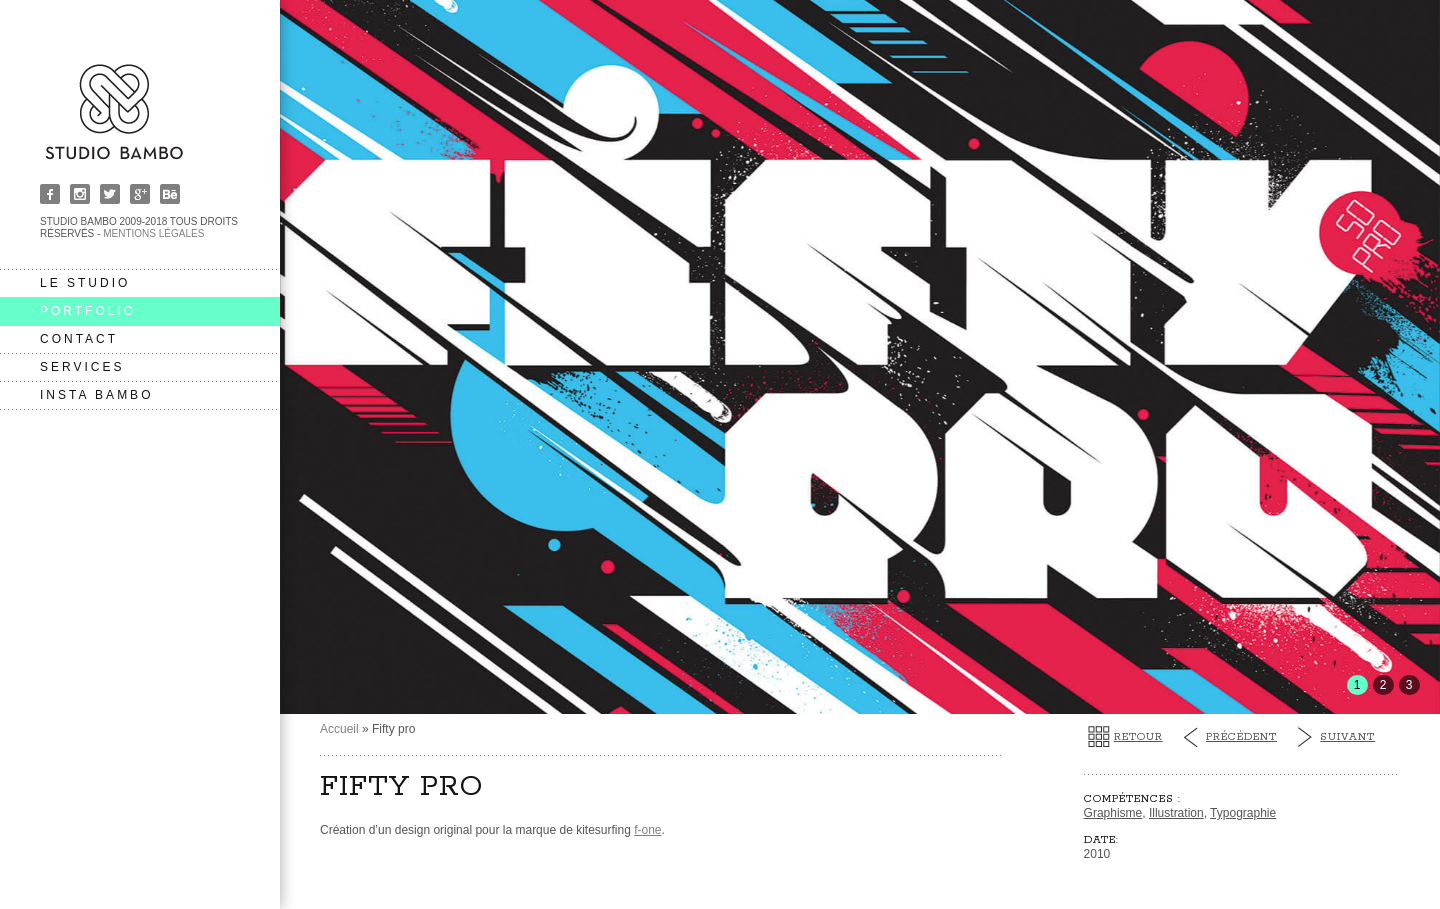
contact (79, 339)
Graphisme (1113, 813)
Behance (170, 194)
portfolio (88, 311)
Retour (1138, 737)
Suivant (1347, 737)
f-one (647, 830)
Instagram (80, 194)
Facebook (50, 194)
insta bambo (96, 395)
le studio (85, 283)
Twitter (110, 194)
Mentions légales (153, 233)
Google (140, 194)
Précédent (1241, 737)
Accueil (339, 729)
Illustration (1176, 813)
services (82, 367)
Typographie (1243, 813)
